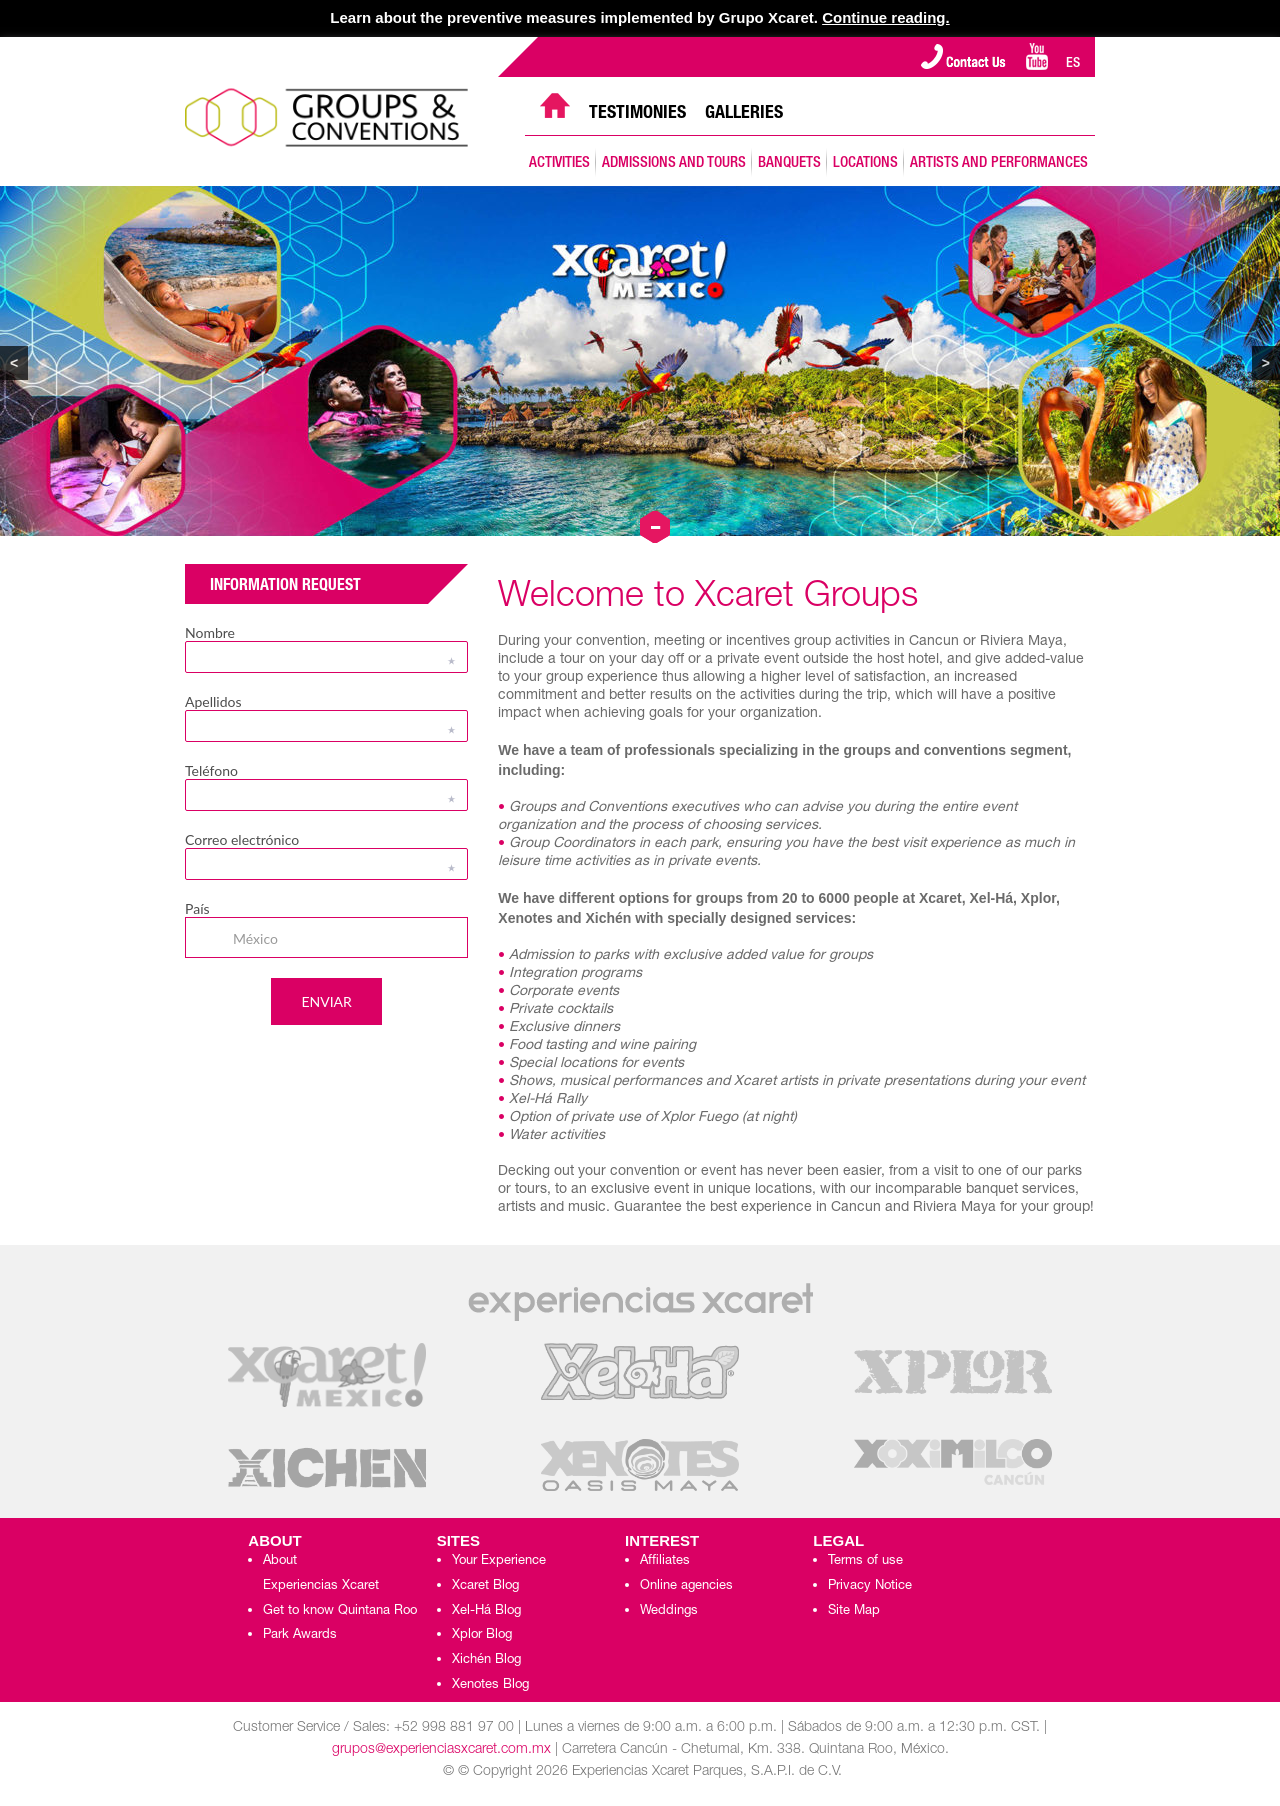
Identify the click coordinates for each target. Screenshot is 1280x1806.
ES (1073, 64)
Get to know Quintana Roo (340, 1611)
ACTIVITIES (559, 163)
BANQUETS (789, 163)
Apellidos (213, 701)
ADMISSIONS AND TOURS (674, 163)
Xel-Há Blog (486, 1611)
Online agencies (686, 1586)
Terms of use (865, 1561)
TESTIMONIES (637, 114)
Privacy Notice (870, 1586)
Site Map (854, 1611)
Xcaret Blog (485, 1586)
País (197, 908)
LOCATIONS (865, 163)
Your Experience (499, 1561)
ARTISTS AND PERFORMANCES (999, 163)
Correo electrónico (242, 839)
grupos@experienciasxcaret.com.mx (441, 1750)
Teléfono (211, 770)
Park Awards (300, 1635)
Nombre (210, 632)
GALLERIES (744, 114)
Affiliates (665, 1561)
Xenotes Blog (490, 1685)
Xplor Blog (482, 1635)
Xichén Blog (486, 1660)
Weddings (669, 1611)
